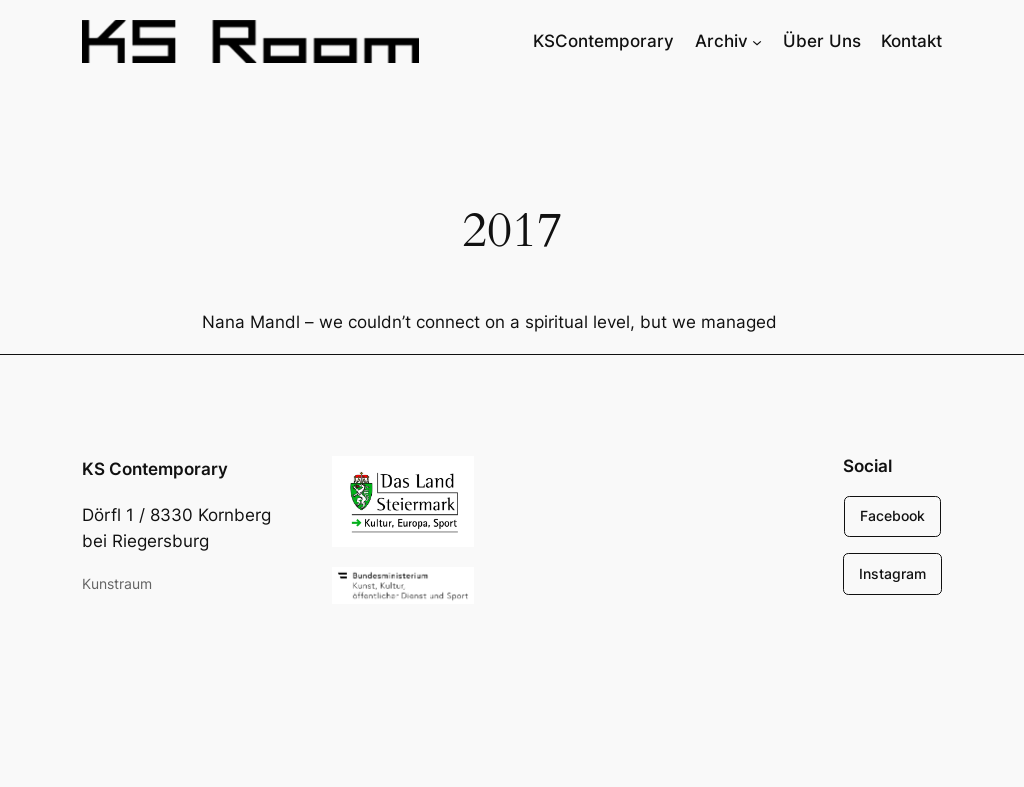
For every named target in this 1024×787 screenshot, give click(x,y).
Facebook (892, 515)
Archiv (721, 41)
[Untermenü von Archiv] (757, 41)
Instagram (892, 573)
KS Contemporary (155, 469)
